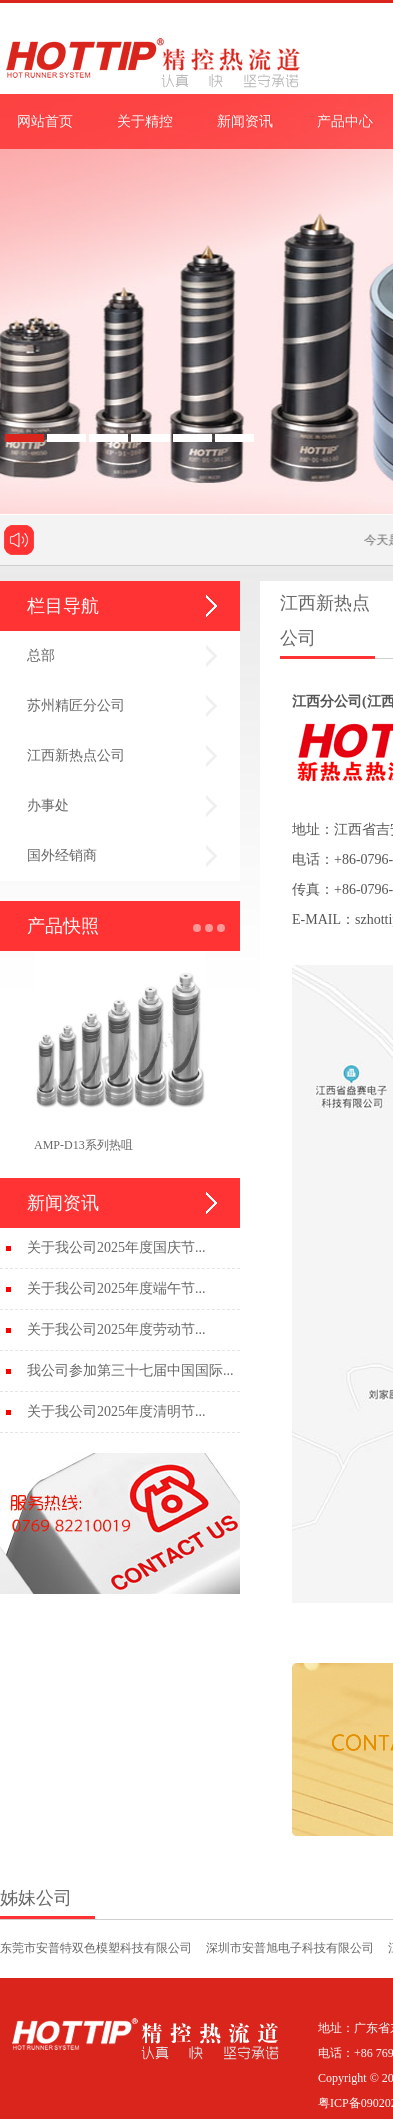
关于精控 (145, 121)
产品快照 (63, 926)
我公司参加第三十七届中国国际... (130, 1370)
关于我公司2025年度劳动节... (116, 1329)
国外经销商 (62, 855)
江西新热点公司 (76, 755)
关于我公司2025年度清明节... (116, 1411)
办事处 (48, 805)
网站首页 (45, 121)
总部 (41, 655)
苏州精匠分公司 (76, 705)
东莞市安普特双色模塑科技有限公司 (96, 1948)
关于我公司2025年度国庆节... (116, 1247)
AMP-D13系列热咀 (83, 1145)
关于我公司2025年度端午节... (116, 1288)
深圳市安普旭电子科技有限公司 (290, 1948)
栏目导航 (63, 606)
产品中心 (345, 121)
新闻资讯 (245, 121)
